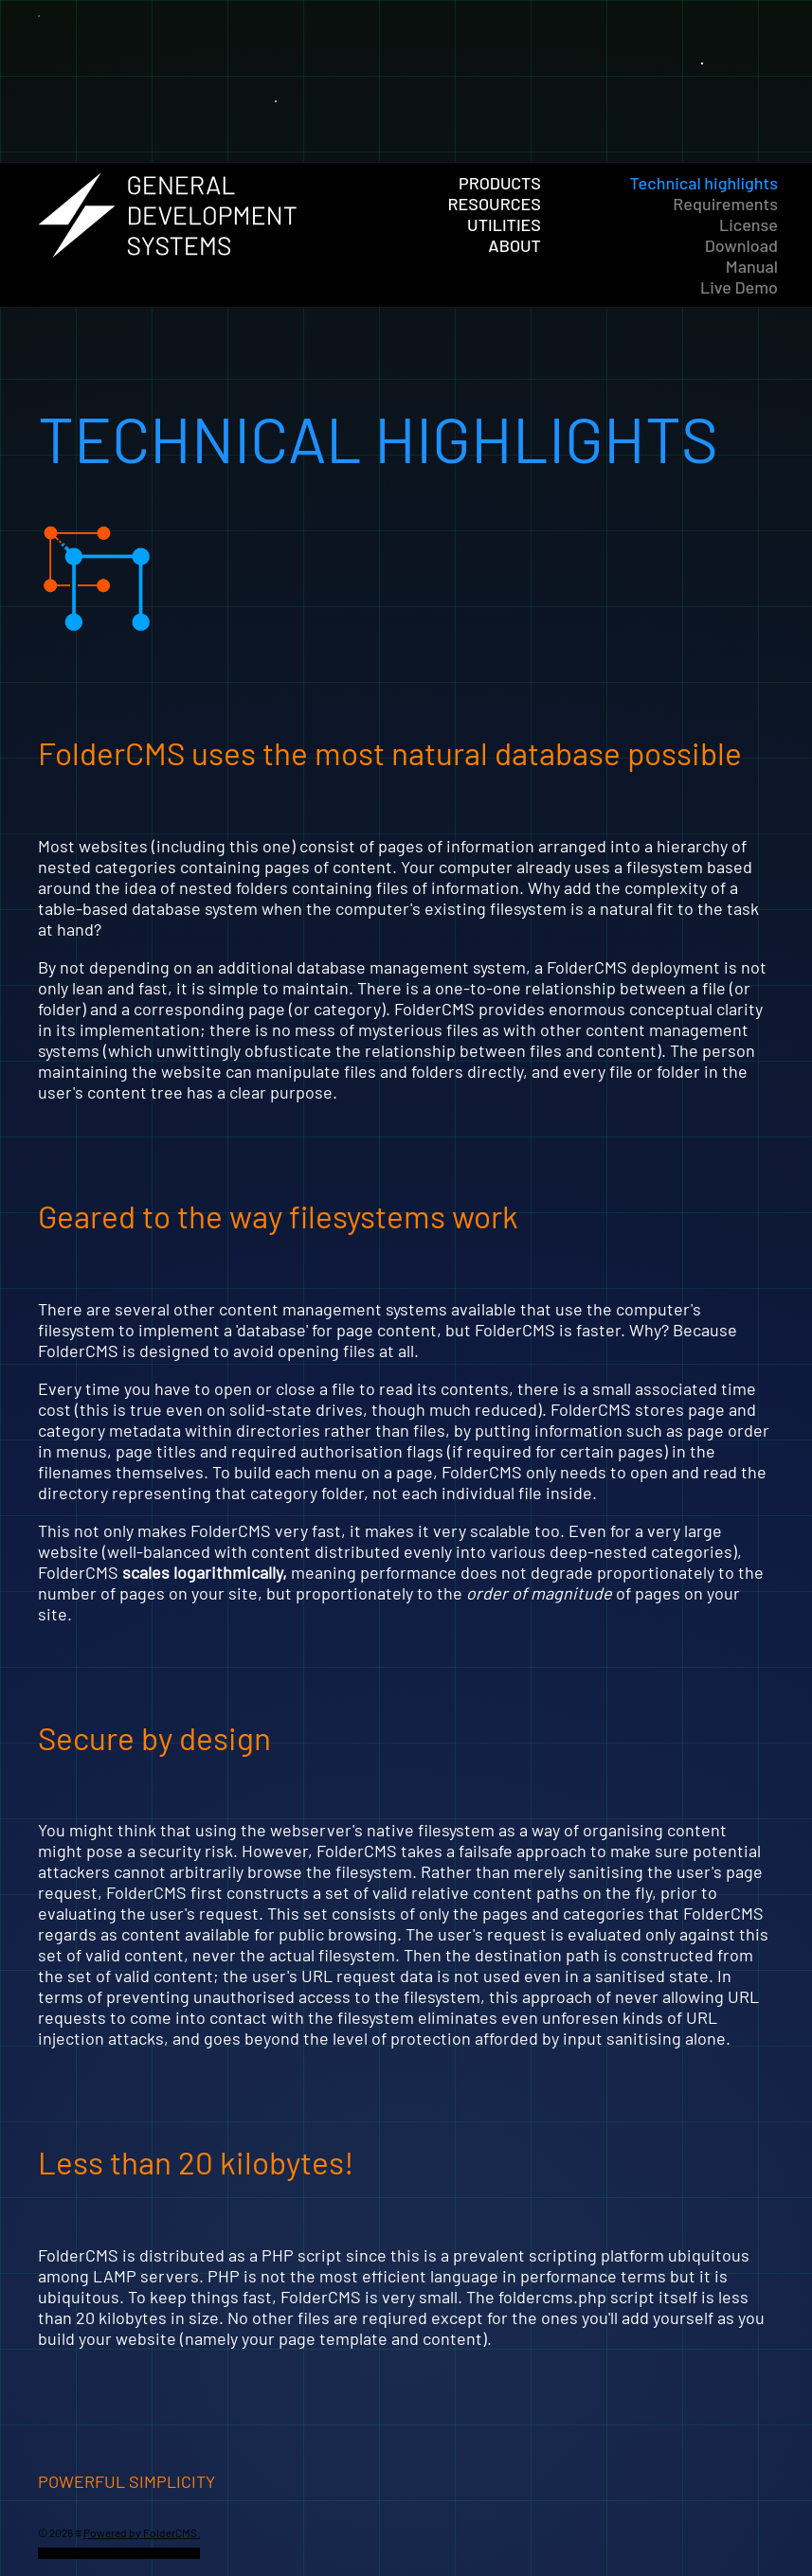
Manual (752, 266)
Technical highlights (704, 182)
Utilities (504, 224)
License (748, 224)
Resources (494, 203)
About (514, 245)
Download (741, 245)
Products (500, 182)
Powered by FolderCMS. (141, 2532)
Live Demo (739, 287)
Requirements (725, 203)
